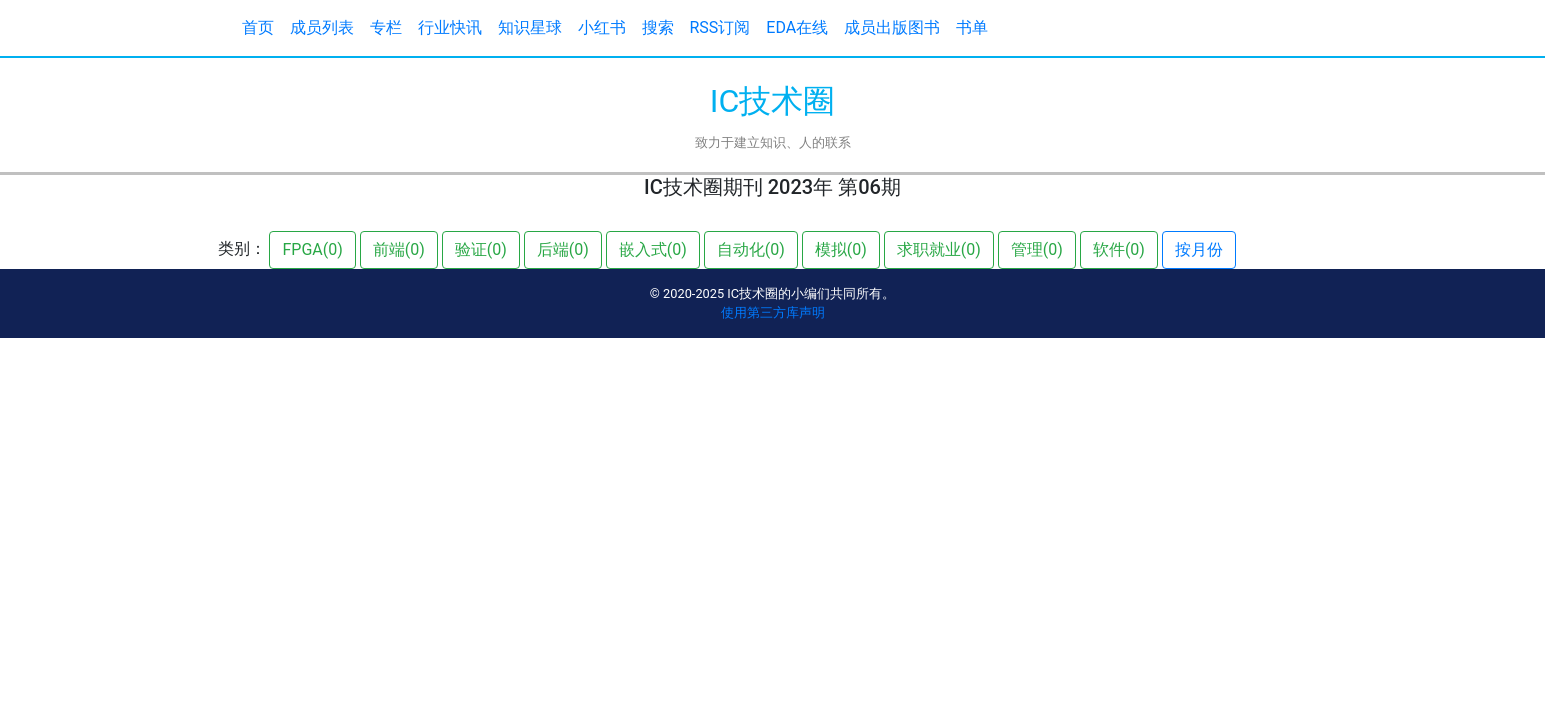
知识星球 (530, 27)
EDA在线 (797, 27)
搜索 (658, 27)
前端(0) (399, 249)
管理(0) (1037, 249)
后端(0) (563, 249)
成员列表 (322, 27)
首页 (258, 27)
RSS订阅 (720, 27)
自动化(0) (751, 249)
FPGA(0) (312, 249)
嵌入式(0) (653, 249)
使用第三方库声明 (773, 312)
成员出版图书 (892, 27)
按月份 (1199, 249)
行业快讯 (450, 27)
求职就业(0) (939, 249)
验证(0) (481, 249)
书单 (972, 27)
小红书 (602, 27)
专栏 (386, 27)
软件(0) (1119, 249)
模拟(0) (841, 249)
